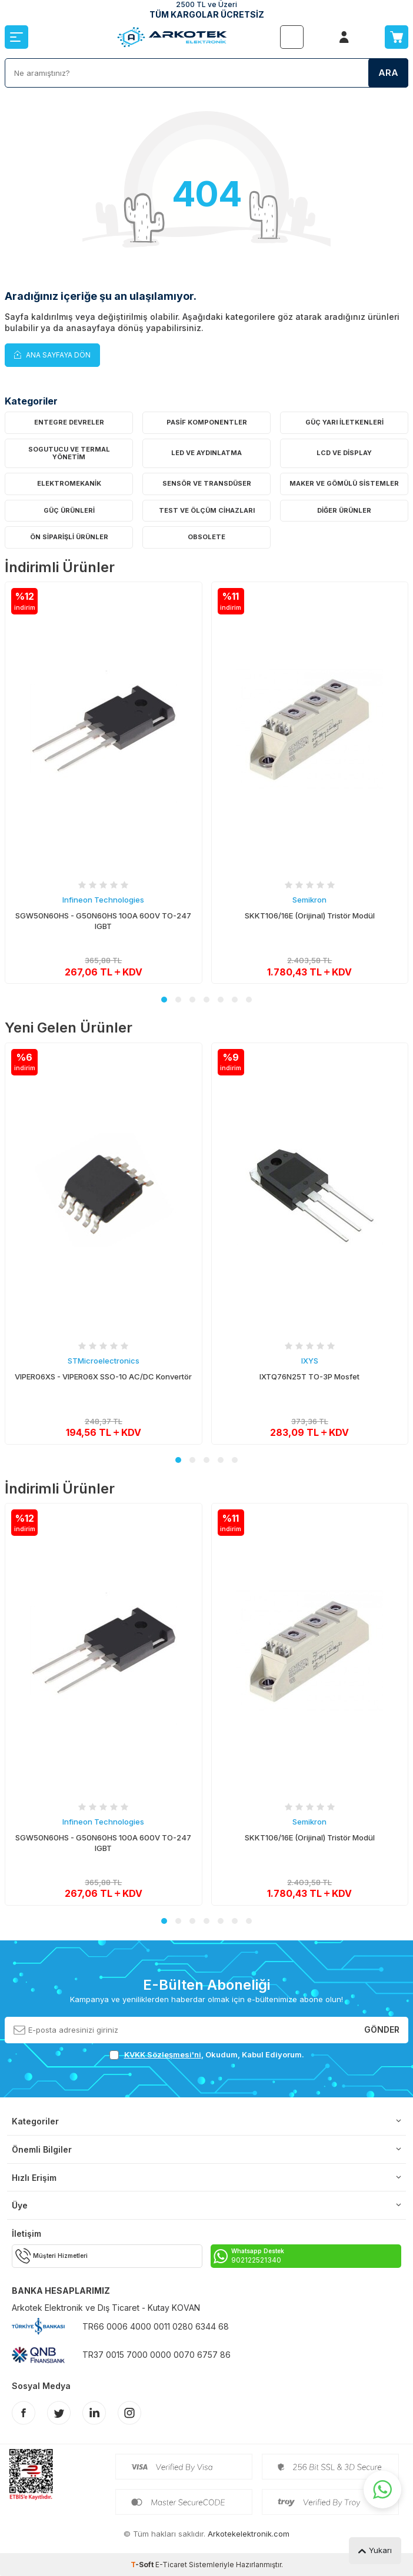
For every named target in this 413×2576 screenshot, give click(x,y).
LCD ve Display (344, 453)
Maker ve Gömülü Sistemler (344, 483)
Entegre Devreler (69, 422)
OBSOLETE (206, 537)
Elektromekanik (69, 483)
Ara (388, 72)
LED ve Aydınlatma (206, 453)
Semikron (309, 899)
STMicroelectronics (103, 1360)
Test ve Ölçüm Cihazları (207, 510)
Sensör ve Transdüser (206, 483)
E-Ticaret (171, 2564)
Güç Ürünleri (69, 510)
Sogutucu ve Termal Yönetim (69, 453)
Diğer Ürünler (344, 510)
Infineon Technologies (103, 899)
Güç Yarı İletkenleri (344, 422)
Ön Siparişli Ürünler (69, 537)
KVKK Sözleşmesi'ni (162, 2054)
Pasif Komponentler (206, 422)
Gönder (381, 2029)
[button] (164, 1000)
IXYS (309, 1360)
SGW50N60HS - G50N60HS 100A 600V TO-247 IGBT (103, 920)
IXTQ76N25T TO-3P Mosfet (309, 1376)
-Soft (143, 2564)
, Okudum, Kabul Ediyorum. (206, 2055)
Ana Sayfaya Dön (52, 354)
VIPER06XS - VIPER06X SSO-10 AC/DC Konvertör (103, 1376)
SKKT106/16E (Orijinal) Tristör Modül (310, 915)
